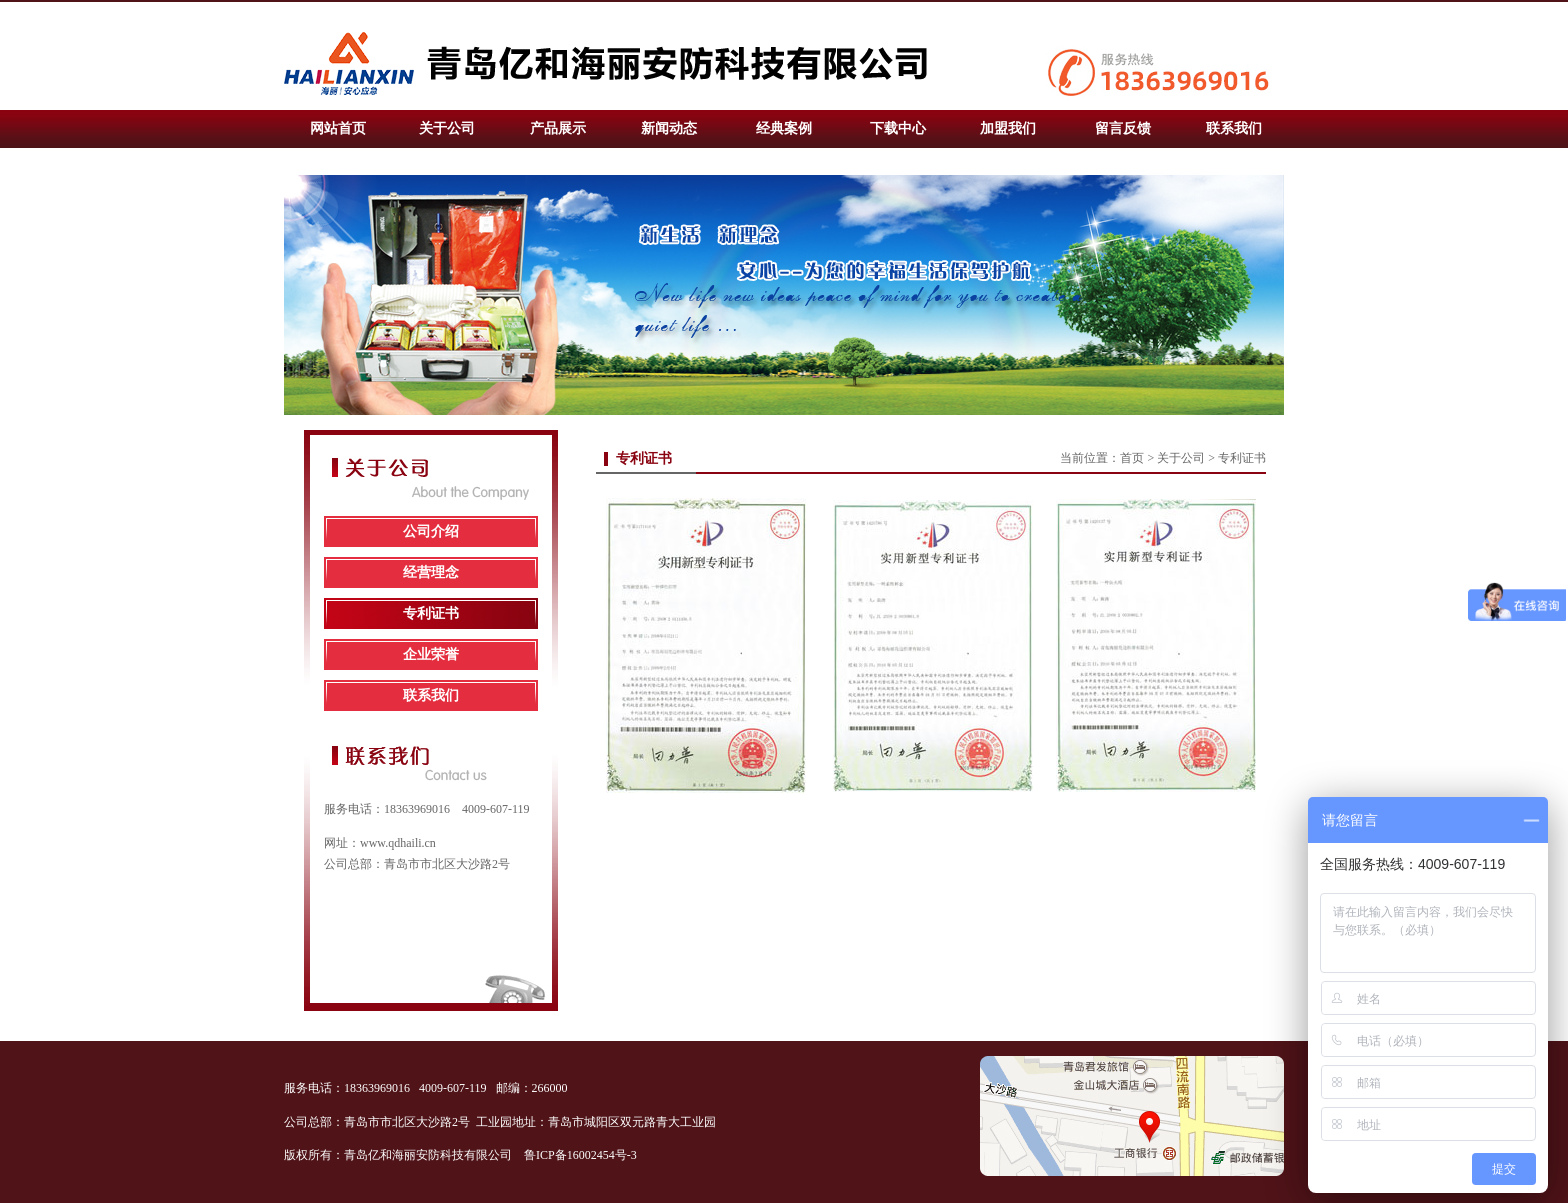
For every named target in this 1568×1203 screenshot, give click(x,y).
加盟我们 (1008, 128)
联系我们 (1234, 128)
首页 (1132, 458)
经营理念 (431, 572)
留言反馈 (1123, 128)
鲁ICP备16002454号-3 (582, 1155)
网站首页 (338, 128)
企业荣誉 (431, 654)
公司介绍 (431, 531)
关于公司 (447, 128)
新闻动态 (669, 128)
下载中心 (898, 128)
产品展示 (558, 128)
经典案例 (784, 128)
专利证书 (431, 613)
